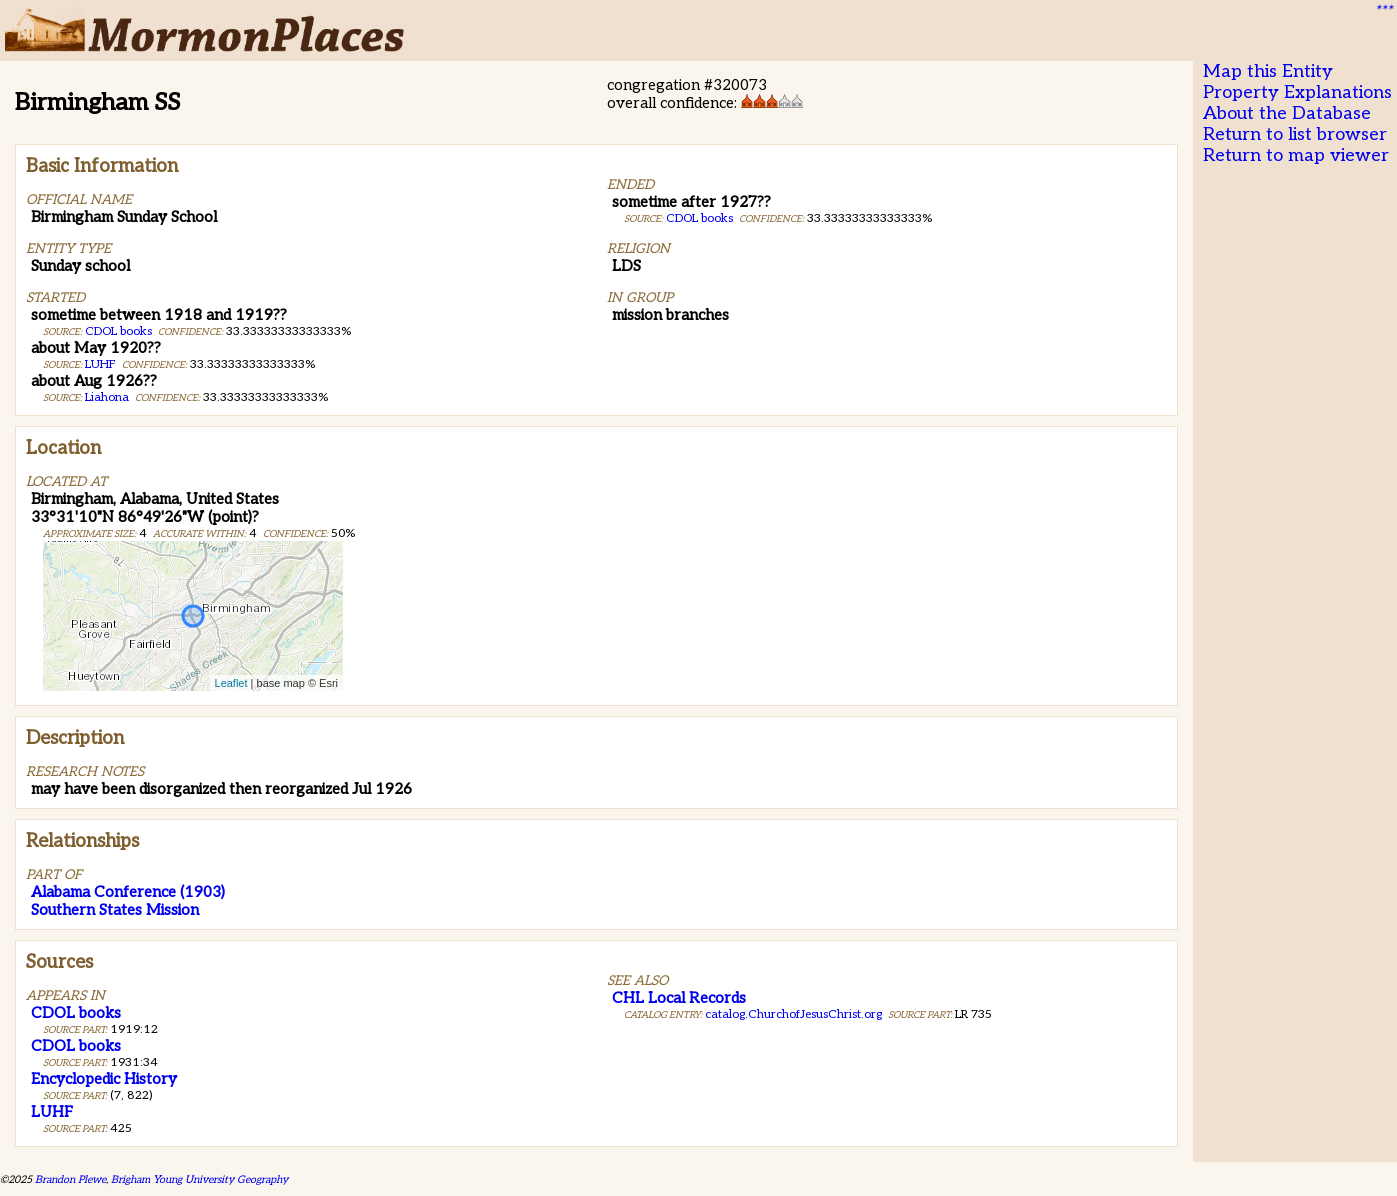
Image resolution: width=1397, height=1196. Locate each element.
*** (1383, 11)
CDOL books (118, 331)
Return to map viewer (1296, 155)
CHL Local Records (679, 998)
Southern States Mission (115, 910)
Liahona (107, 397)
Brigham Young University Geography (199, 1179)
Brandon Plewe (70, 1179)
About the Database (1287, 113)
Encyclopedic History (104, 1079)
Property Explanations (1297, 92)
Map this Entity (1268, 71)
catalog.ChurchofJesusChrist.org (793, 1014)
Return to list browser (1295, 134)
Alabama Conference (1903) (128, 892)
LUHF (100, 364)
